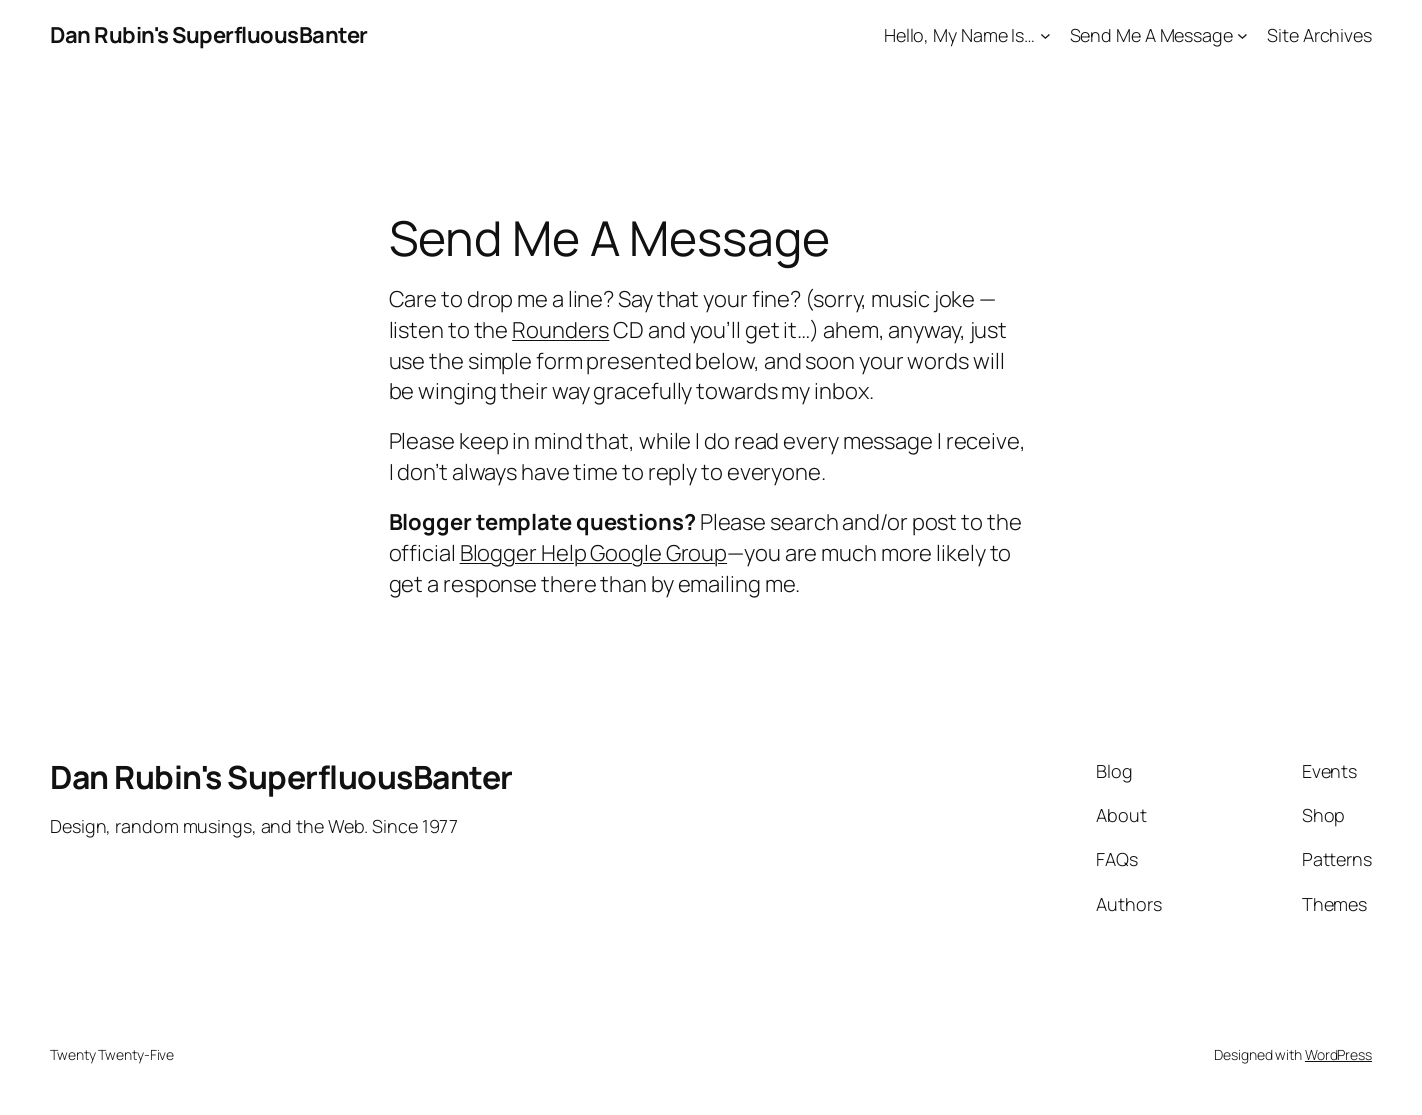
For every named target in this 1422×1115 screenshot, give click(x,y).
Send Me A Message (1151, 35)
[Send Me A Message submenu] (1242, 35)
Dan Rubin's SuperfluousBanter (209, 35)
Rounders (560, 330)
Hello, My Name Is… (959, 35)
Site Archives (1319, 35)
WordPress (1338, 1054)
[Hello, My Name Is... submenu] (1045, 35)
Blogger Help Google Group (594, 553)
